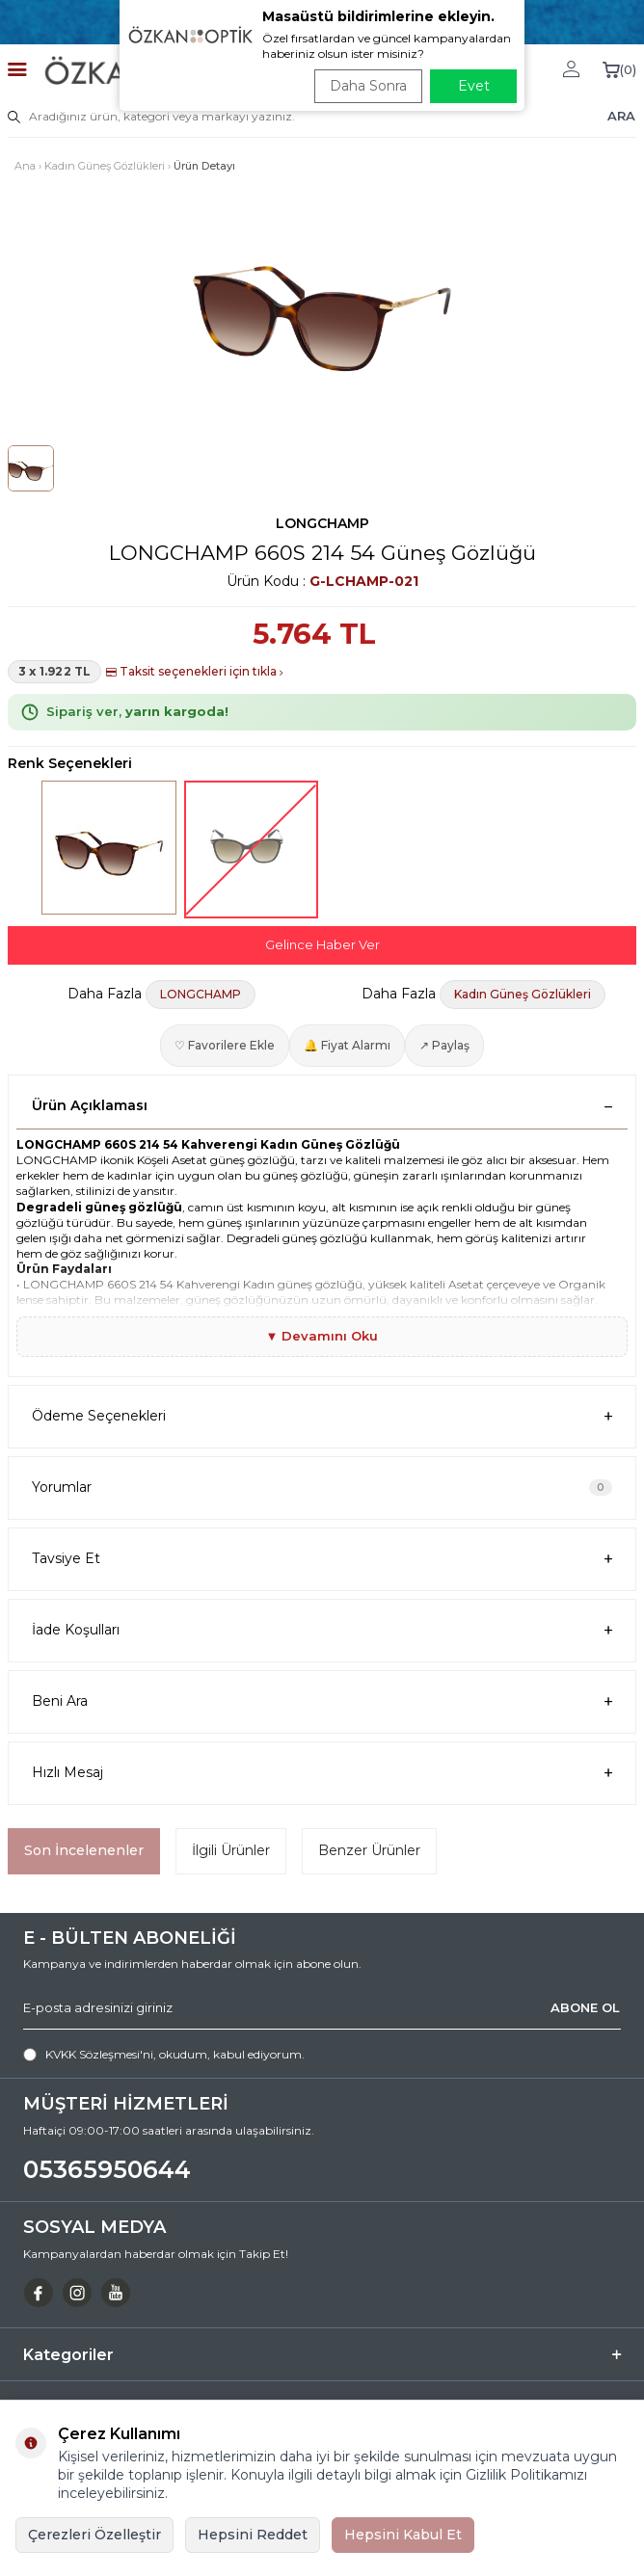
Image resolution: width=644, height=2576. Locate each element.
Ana (25, 166)
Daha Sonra (368, 85)
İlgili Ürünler (231, 1850)
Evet (474, 85)
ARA (621, 115)
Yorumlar (322, 1487)
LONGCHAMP (322, 523)
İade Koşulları (322, 1630)
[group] (322, 304)
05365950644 (107, 2169)
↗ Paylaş (444, 1045)
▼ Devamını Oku (322, 1335)
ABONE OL (585, 2007)
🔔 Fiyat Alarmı (347, 1045)
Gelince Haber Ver (322, 944)
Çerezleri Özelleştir (94, 2534)
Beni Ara (322, 1701)
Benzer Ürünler (369, 1850)
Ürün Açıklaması (322, 1105)
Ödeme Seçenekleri (322, 1416)
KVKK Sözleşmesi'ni (99, 2054)
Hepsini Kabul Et (403, 2534)
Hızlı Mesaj (322, 1773)
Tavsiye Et (322, 1559)
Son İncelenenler (84, 1850)
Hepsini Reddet (253, 2534)
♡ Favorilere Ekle (224, 1045)
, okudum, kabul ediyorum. (164, 2054)
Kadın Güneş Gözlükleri (104, 166)
